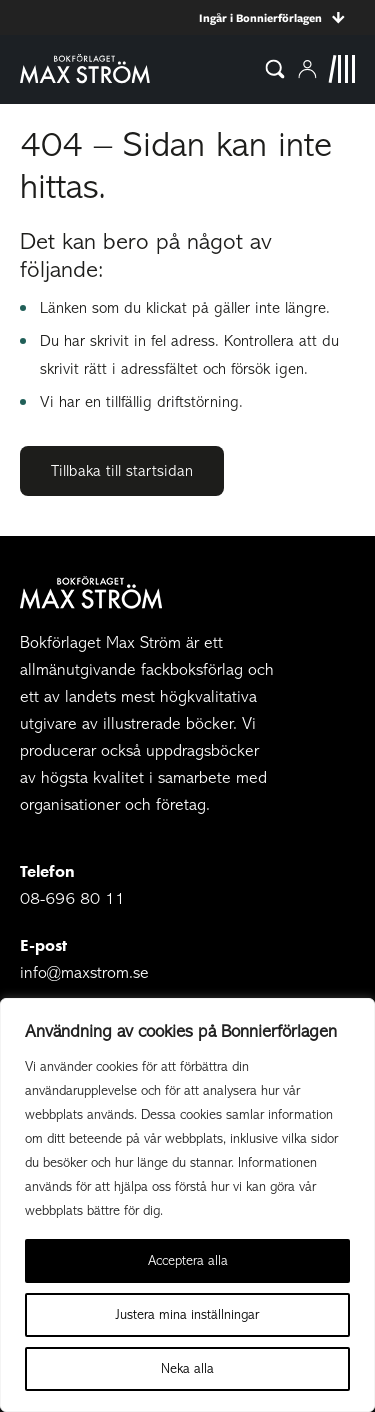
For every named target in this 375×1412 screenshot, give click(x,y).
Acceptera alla (188, 1260)
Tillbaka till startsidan (122, 471)
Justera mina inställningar (187, 1314)
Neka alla (187, 1368)
